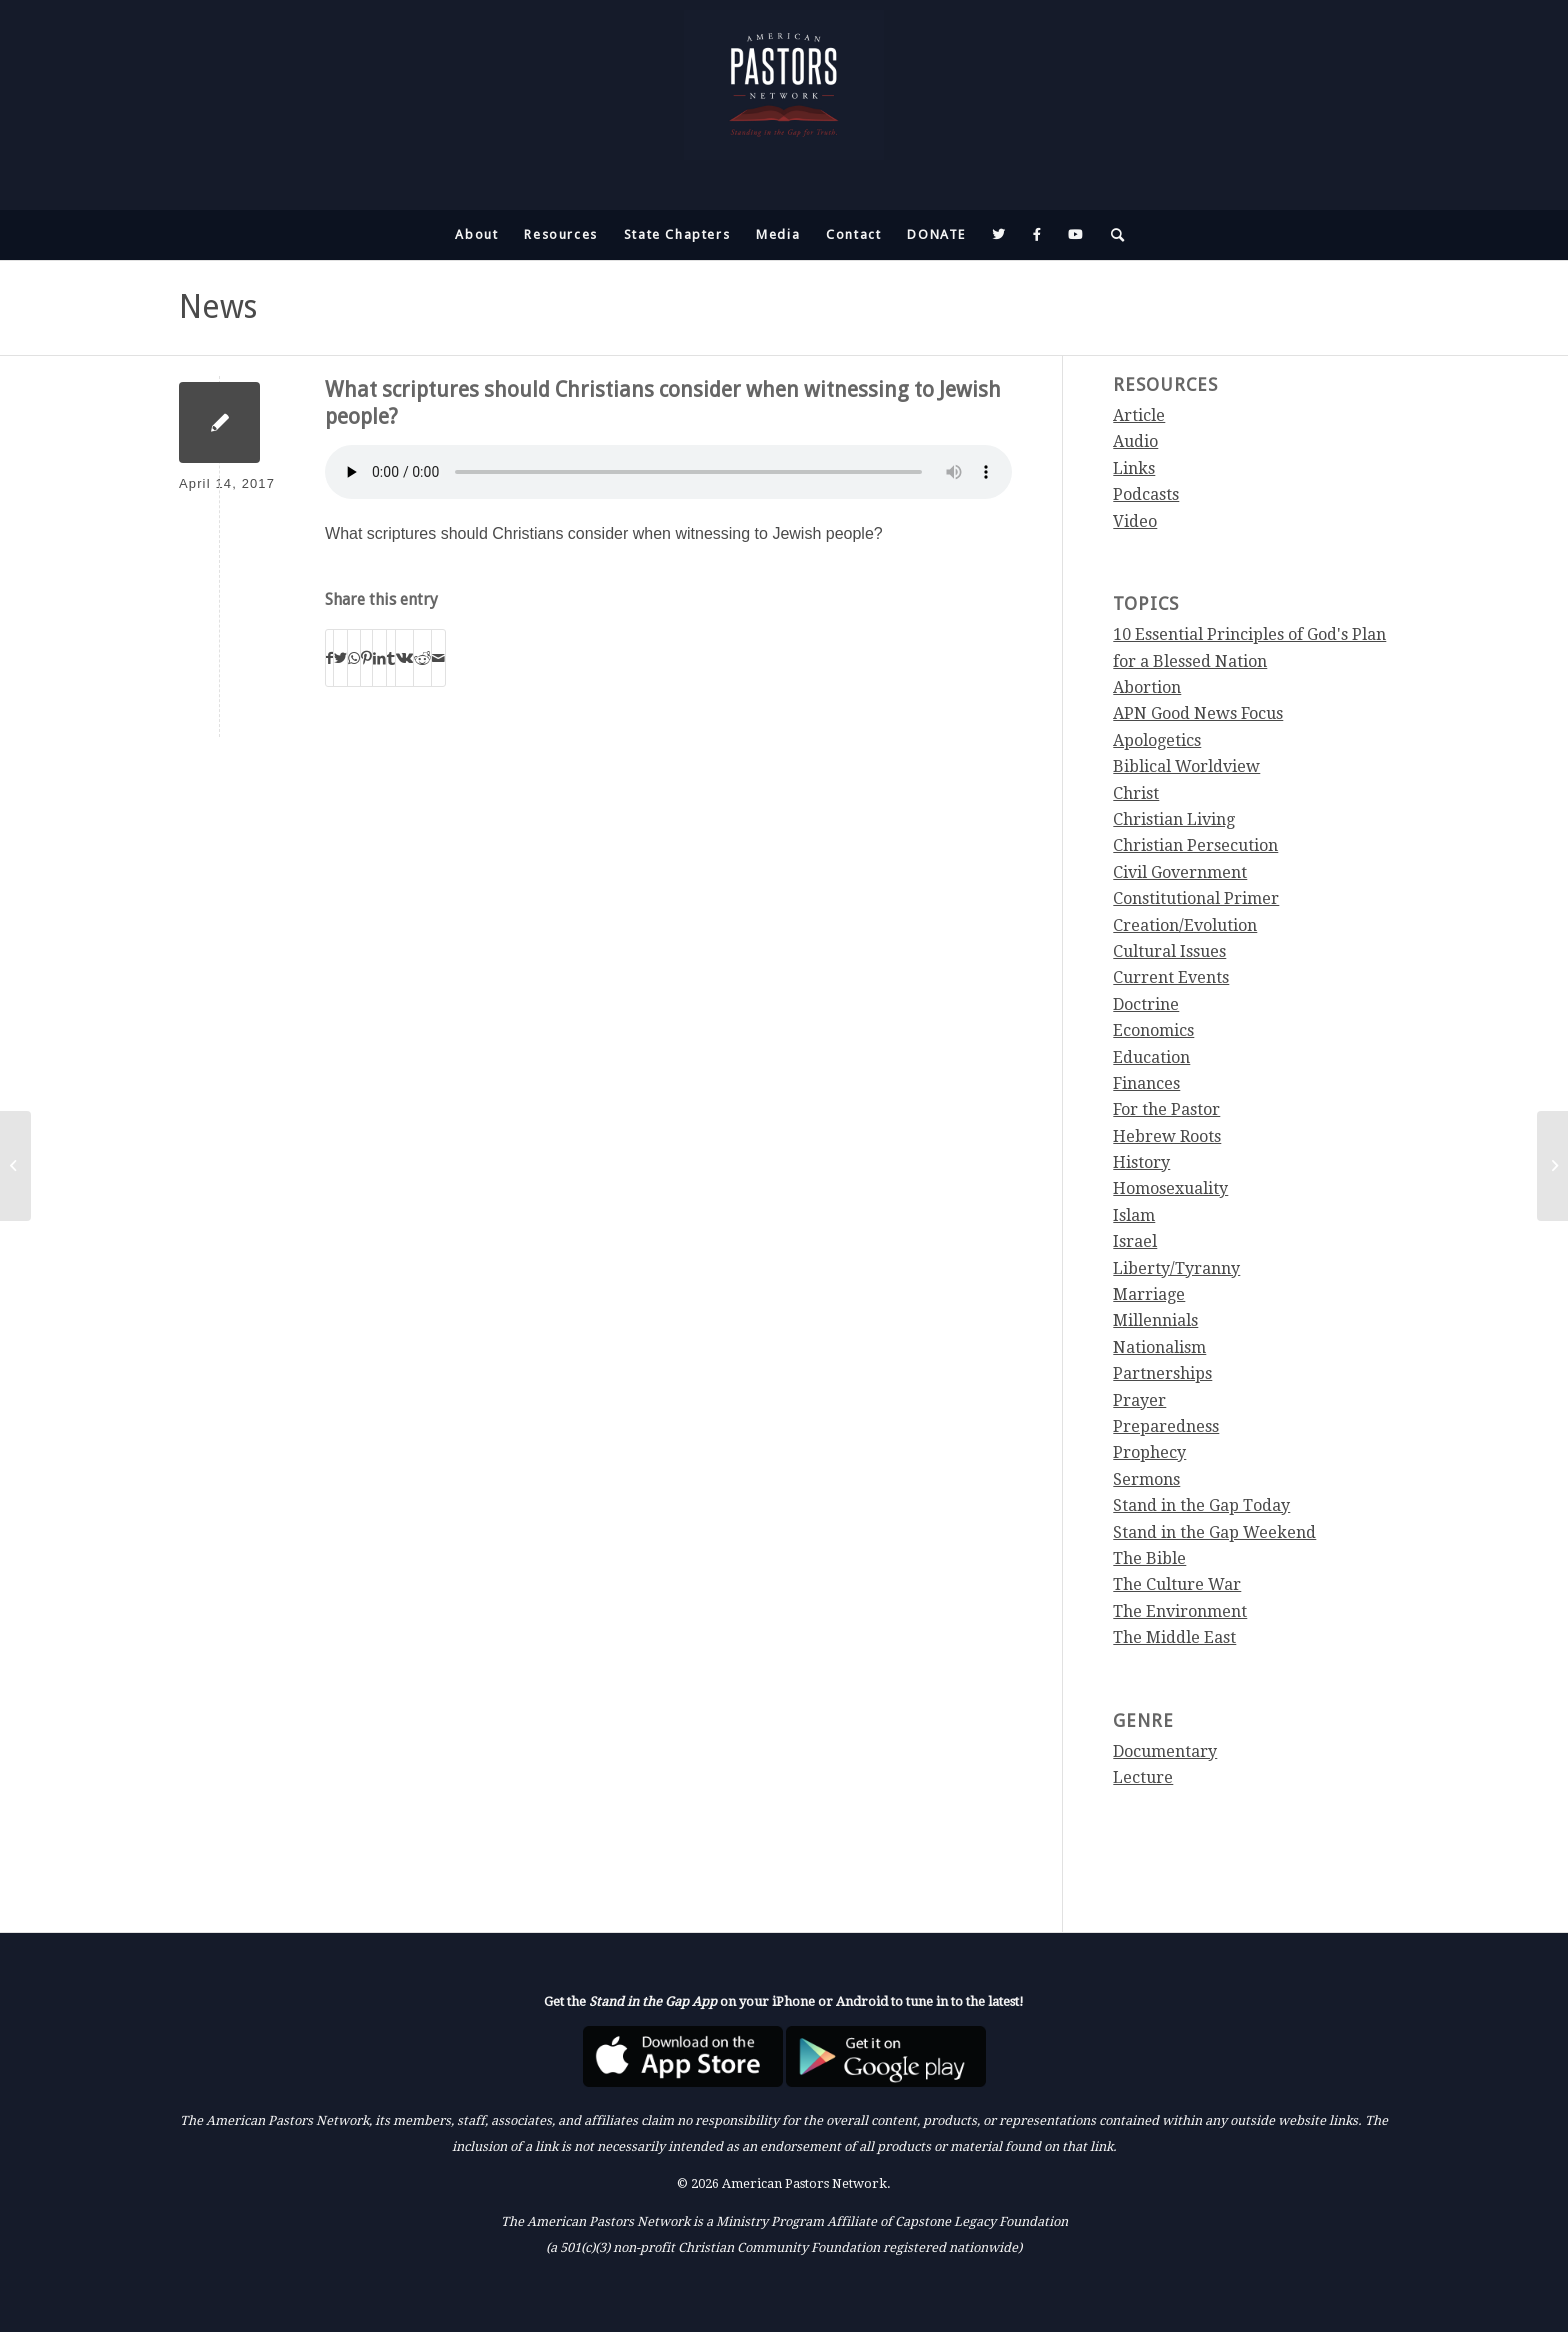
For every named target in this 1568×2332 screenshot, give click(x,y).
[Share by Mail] (438, 658)
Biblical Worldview (1186, 766)
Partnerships (1162, 1373)
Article (1139, 415)
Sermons (1146, 1479)
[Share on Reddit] (422, 658)
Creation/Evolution (1185, 925)
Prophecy (1149, 1452)
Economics (1153, 1030)
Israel (1135, 1241)
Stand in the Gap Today (1201, 1505)
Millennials (1155, 1320)
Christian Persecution (1195, 845)
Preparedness (1166, 1426)
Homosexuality (1170, 1188)
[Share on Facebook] (329, 658)
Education (1151, 1057)
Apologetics (1157, 740)
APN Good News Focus (1198, 713)
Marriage (1149, 1294)
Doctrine (1146, 1004)
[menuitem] (476, 235)
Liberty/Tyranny (1176, 1268)
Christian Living (1174, 819)
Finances (1146, 1083)
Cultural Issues (1169, 951)
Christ (1136, 793)
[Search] (1112, 235)
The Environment (1180, 1611)
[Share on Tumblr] (391, 658)
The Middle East (1174, 1637)
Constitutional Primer (1196, 898)
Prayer (1139, 1400)
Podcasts (1146, 494)
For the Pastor (1166, 1109)
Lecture (1143, 1777)
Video (1135, 521)
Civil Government (1180, 872)
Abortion (1147, 687)
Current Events (1171, 977)
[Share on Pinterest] (366, 658)
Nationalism (1159, 1347)
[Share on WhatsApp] (354, 658)
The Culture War (1177, 1584)
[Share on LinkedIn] (379, 658)
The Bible (1149, 1558)
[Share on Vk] (404, 658)
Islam (1134, 1215)
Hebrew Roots (1167, 1136)
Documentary (1165, 1751)
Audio (1135, 441)
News (218, 307)
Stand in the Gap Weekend (1214, 1532)
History (1141, 1162)
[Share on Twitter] (340, 658)
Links (1134, 468)
